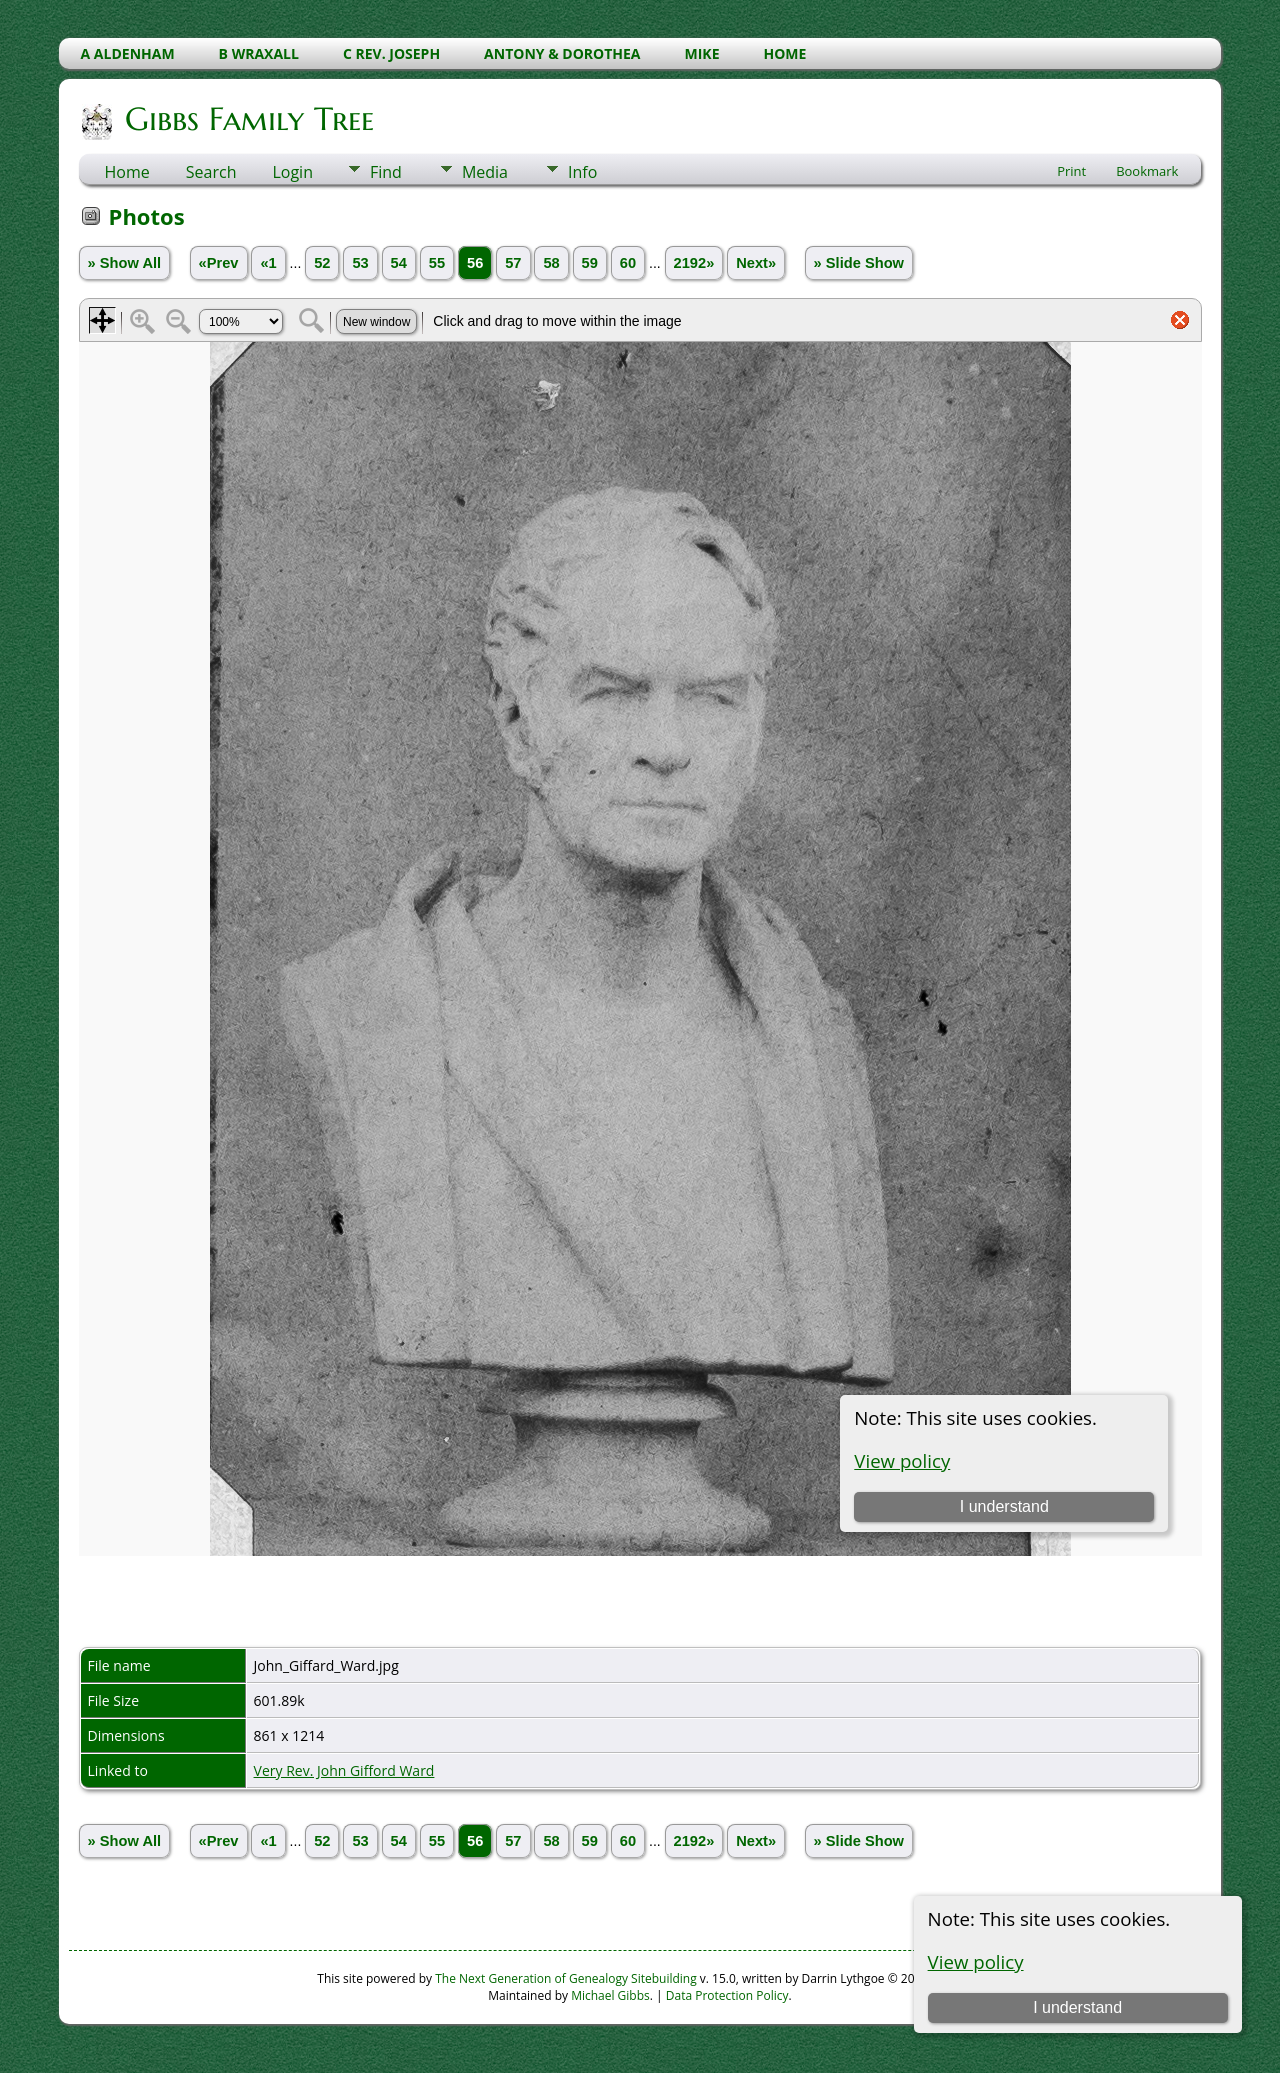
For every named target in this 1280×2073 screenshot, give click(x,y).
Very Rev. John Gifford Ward (344, 1770)
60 (628, 263)
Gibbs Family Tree (248, 119)
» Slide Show (859, 263)
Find (386, 172)
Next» (756, 263)
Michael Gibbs (610, 1995)
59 (590, 263)
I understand (1077, 2007)
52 (322, 263)
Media (485, 172)
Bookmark (1147, 171)
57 (513, 263)
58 (551, 263)
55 (437, 263)
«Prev (219, 263)
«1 (268, 263)
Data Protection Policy (727, 1995)
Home (127, 172)
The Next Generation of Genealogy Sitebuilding (566, 1978)
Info (582, 172)
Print (1071, 171)
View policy (976, 1961)
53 (360, 263)
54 (399, 263)
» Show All (125, 263)
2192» (694, 263)
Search (211, 172)
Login (292, 172)
